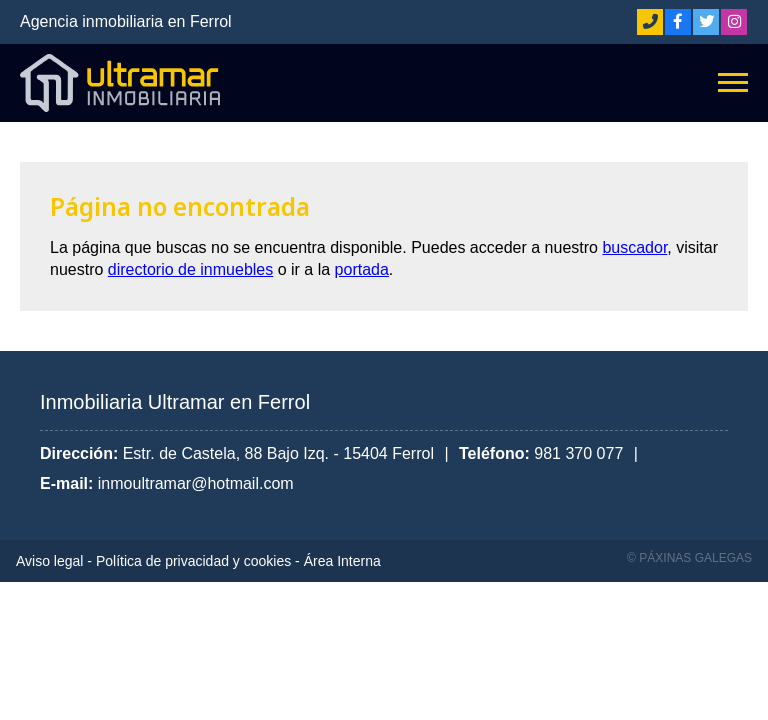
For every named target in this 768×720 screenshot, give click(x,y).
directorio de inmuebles (190, 269)
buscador (634, 247)
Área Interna (342, 561)
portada (362, 269)
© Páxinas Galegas (689, 558)
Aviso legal (49, 561)
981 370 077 (578, 453)
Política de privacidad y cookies (193, 561)
